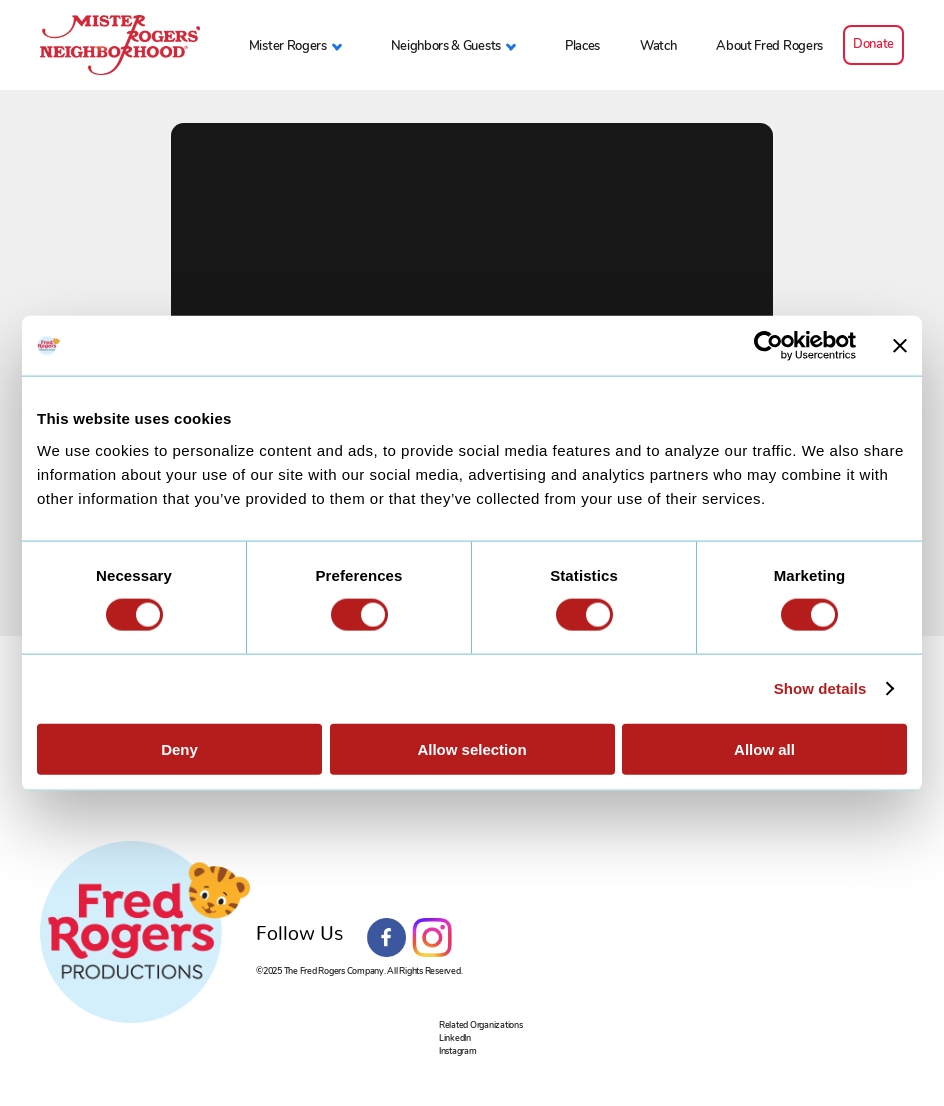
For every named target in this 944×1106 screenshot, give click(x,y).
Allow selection (471, 748)
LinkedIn (455, 1037)
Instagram (432, 938)
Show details (820, 688)
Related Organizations (481, 1024)
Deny (179, 748)
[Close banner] (900, 346)
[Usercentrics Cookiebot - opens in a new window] (768, 346)
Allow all (764, 748)
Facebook (387, 938)
